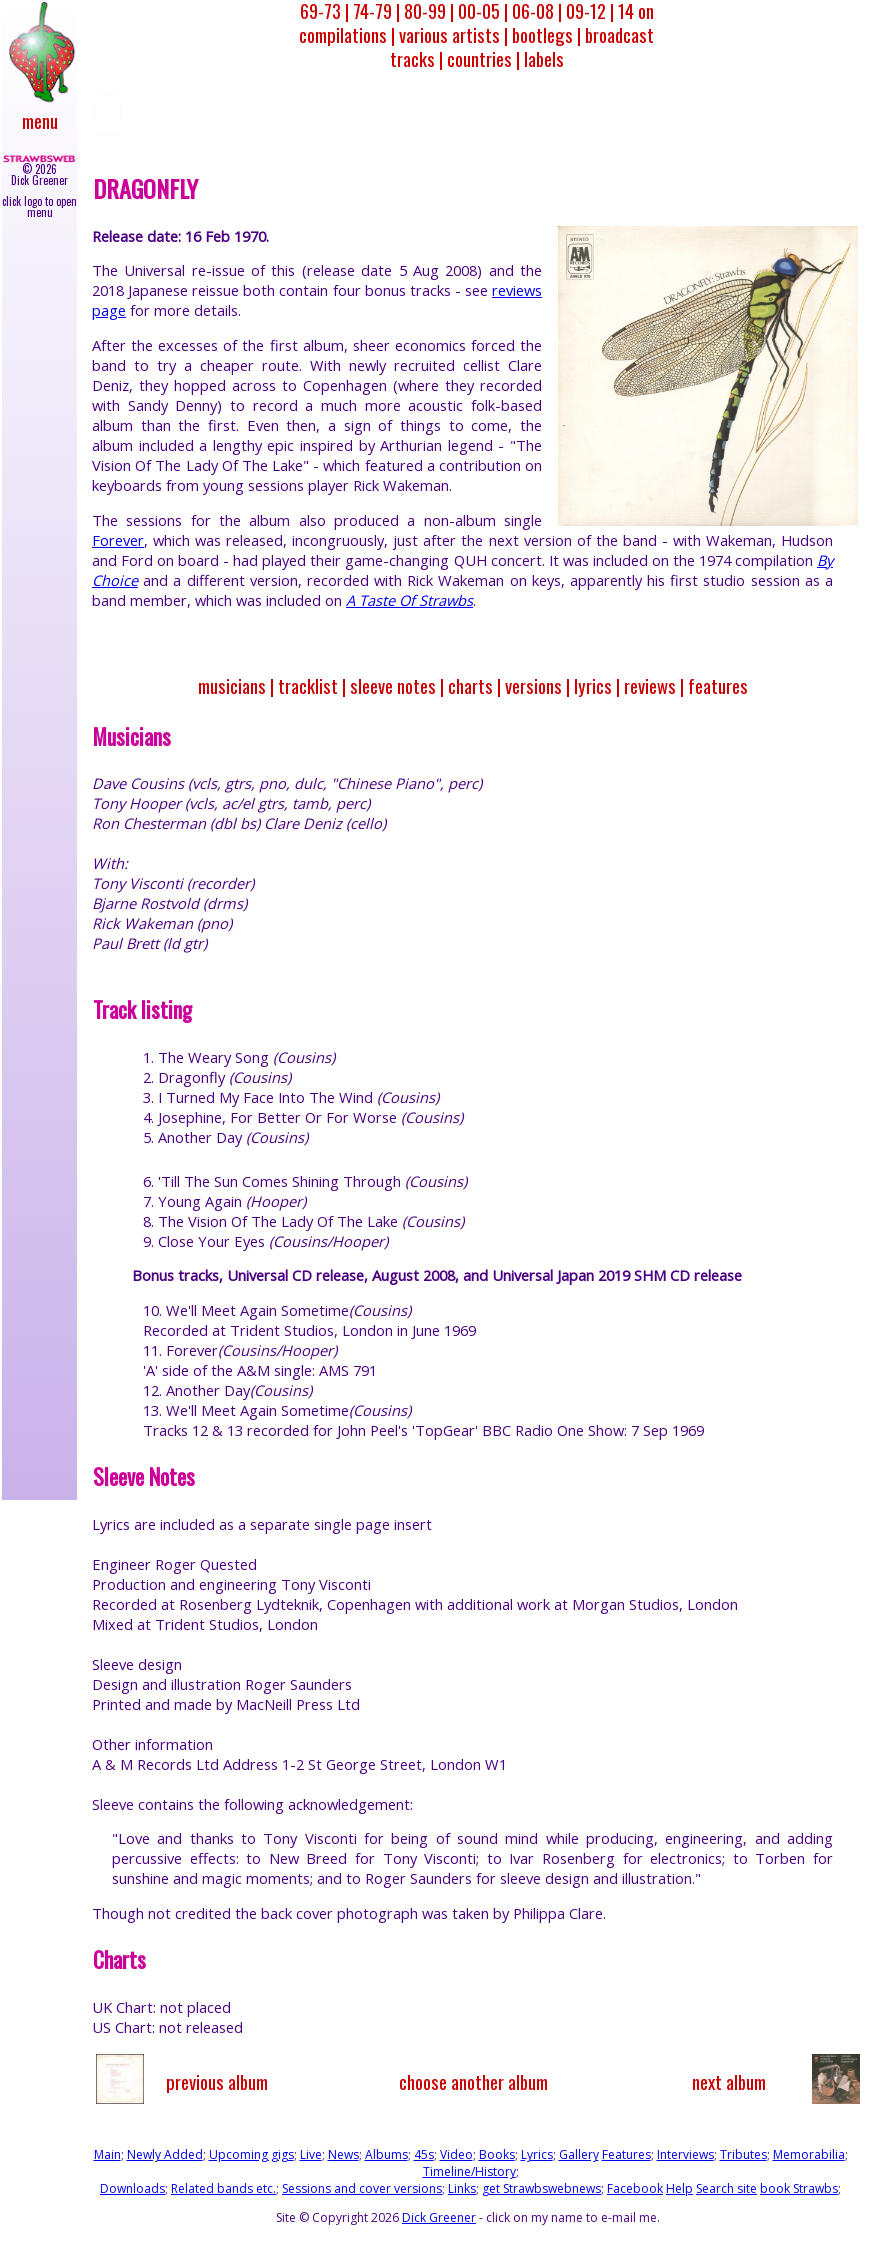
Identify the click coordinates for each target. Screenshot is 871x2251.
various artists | (453, 34)
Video (456, 2154)
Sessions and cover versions (362, 2188)
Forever (118, 540)
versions (533, 685)
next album (729, 2081)
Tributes (743, 2154)
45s (424, 2154)
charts (470, 685)
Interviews (685, 2154)
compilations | (347, 34)
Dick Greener (439, 2217)
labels (544, 58)
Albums (386, 2154)
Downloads (132, 2188)
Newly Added (165, 2154)
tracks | (416, 58)
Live (311, 2154)
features (718, 685)
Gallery (579, 2154)
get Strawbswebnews (541, 2188)
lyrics (593, 685)
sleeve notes (393, 685)
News (343, 2154)
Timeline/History (469, 2171)
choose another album (473, 2081)
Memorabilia (809, 2154)
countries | (483, 58)
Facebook (635, 2188)
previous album (217, 2081)
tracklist (308, 685)
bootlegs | (546, 34)
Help (679, 2188)
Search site (726, 2188)
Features (626, 2154)
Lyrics (537, 2154)
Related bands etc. (223, 2188)
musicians (232, 685)
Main (107, 2154)
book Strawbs (799, 2188)
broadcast (619, 34)
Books (497, 2154)
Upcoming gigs (251, 2154)
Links (462, 2188)
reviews (650, 685)
